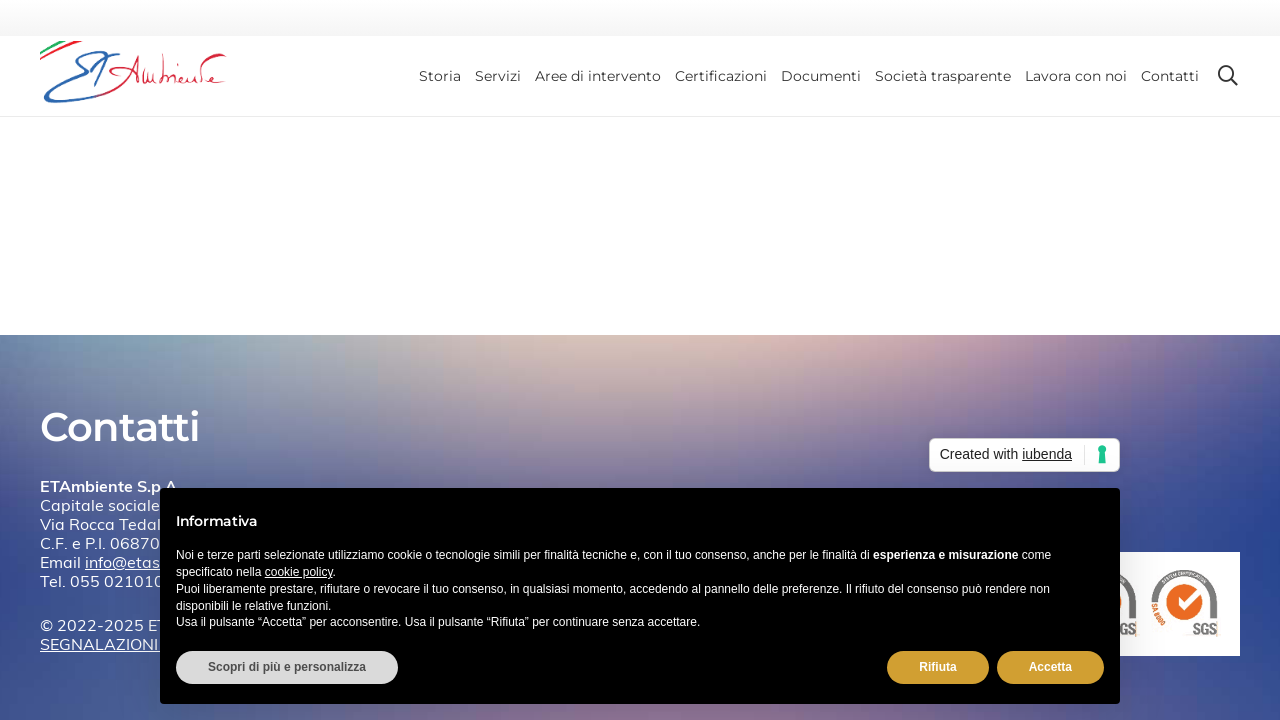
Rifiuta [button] (937, 667)
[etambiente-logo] (141, 76)
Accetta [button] (1050, 667)
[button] (1228, 76)
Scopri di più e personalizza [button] (287, 667)
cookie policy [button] (299, 572)
